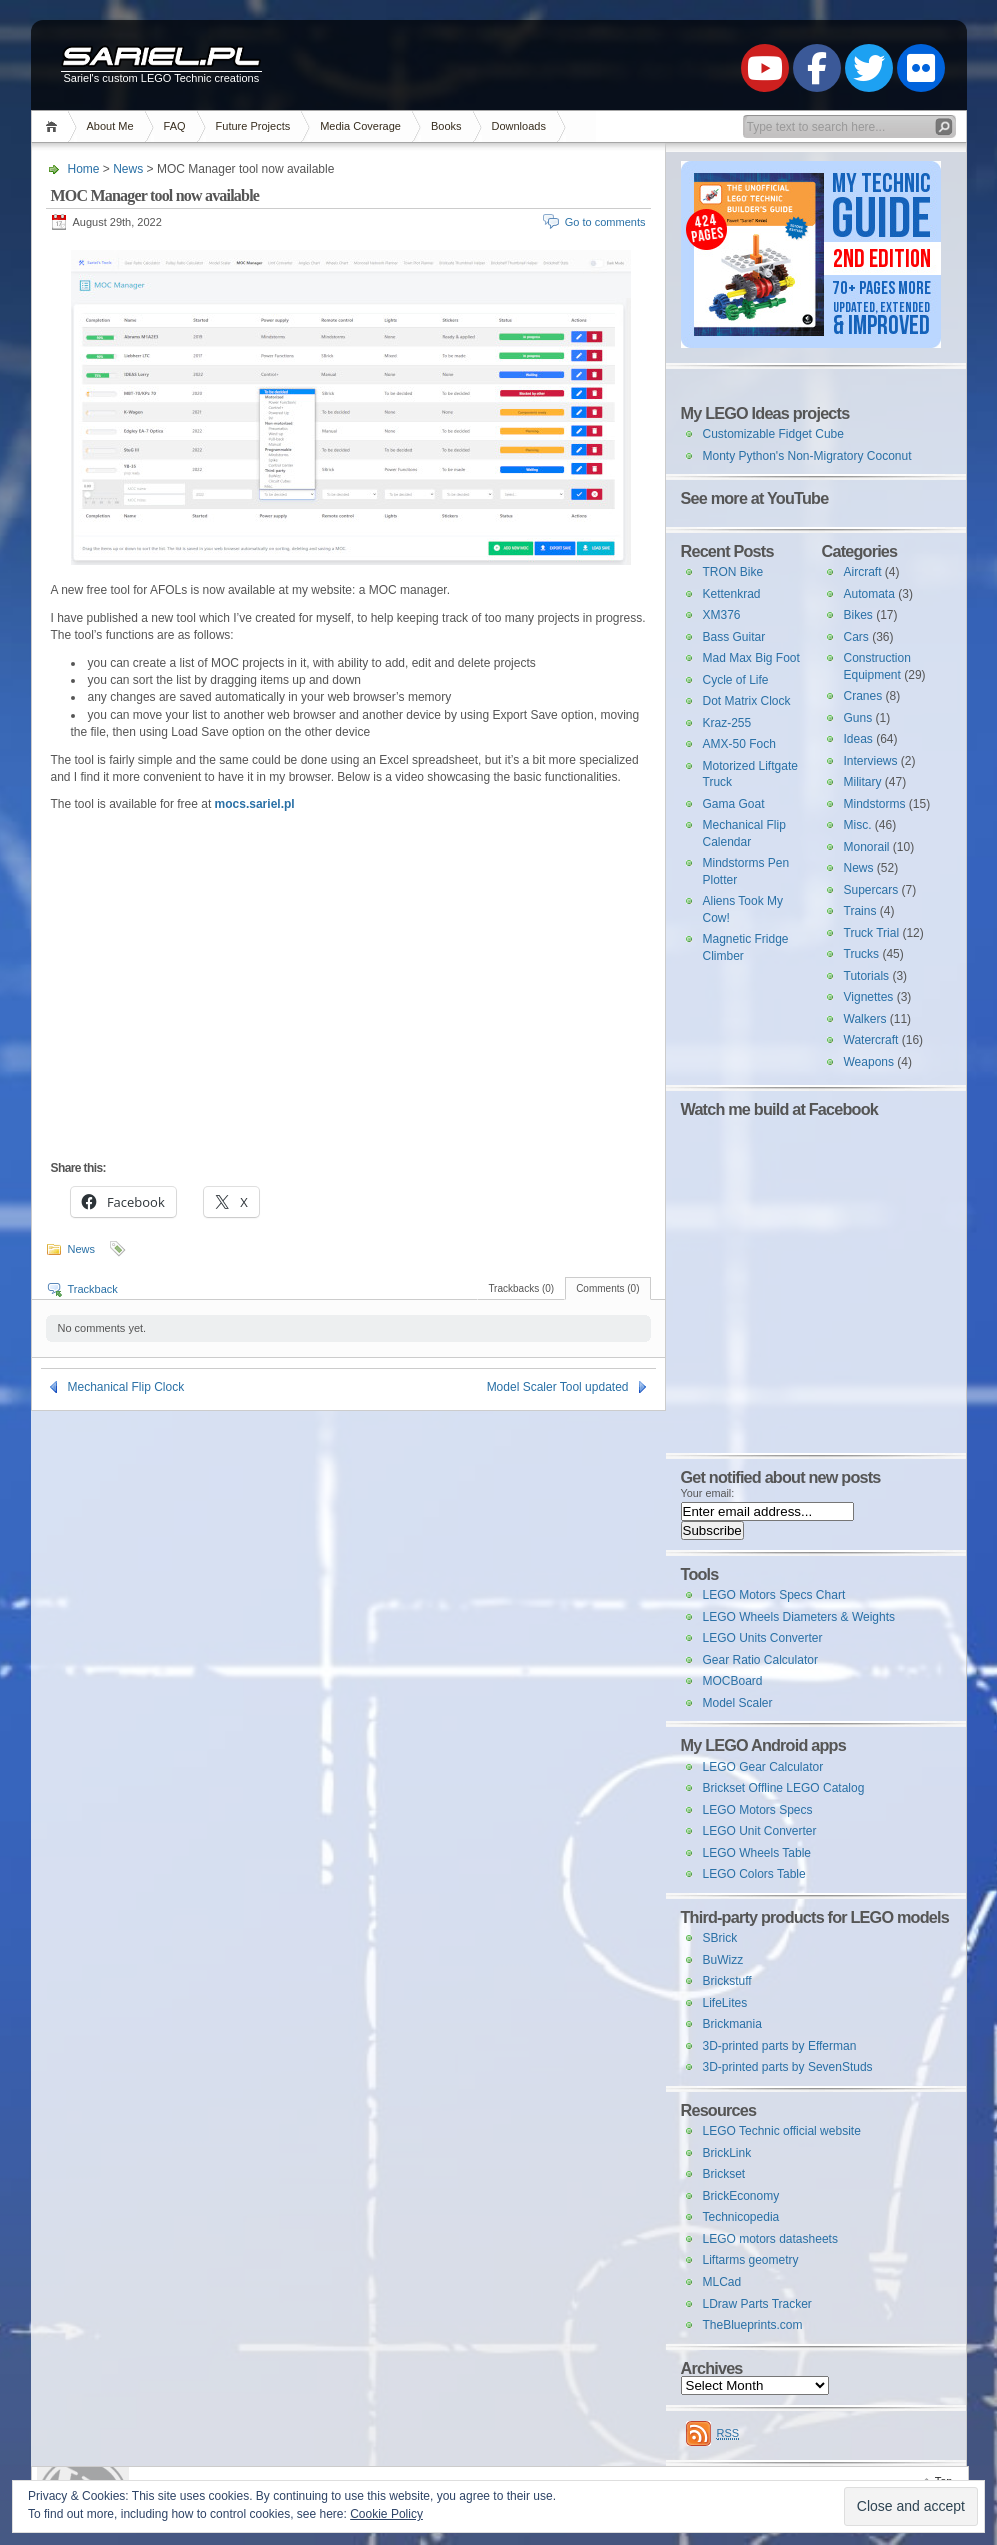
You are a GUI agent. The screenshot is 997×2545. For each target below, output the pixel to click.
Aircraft (863, 572)
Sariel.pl (161, 58)
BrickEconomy (741, 2196)
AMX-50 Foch (739, 744)
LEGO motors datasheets (770, 2239)
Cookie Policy (386, 2514)
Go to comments (605, 222)
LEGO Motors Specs (758, 1810)
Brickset (724, 2174)
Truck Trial (872, 933)
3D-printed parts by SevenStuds (788, 2067)
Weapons (869, 1062)
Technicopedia (741, 2217)
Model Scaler (738, 1703)
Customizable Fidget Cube (773, 434)
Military (863, 782)
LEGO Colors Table (754, 1874)
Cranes (863, 696)
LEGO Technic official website (782, 2131)
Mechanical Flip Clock (126, 1387)
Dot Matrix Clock (747, 701)
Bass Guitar (734, 637)
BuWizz (723, 1960)
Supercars (871, 890)
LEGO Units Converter (763, 1638)
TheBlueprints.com (753, 2325)
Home (54, 126)
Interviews (871, 761)
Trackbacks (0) (521, 1288)
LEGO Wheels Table (757, 1853)
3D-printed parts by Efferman (780, 2046)
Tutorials (867, 976)
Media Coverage (360, 126)
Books (446, 126)
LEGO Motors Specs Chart (774, 1595)
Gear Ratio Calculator (760, 1660)
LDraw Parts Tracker (757, 2304)
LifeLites (725, 2003)
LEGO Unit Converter (760, 1831)
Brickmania (732, 2024)
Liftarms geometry (751, 2260)
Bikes (858, 615)
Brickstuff (727, 1981)
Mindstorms (875, 804)
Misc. (858, 825)
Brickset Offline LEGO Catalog (784, 1788)
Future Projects (253, 126)
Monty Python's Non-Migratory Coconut (807, 456)
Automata (869, 594)
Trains (860, 911)
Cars (856, 637)
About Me (110, 126)
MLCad (722, 2282)
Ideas (858, 739)
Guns (858, 718)
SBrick (720, 1938)
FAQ (175, 126)
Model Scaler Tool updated (558, 1387)
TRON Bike (733, 572)
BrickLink (727, 2153)
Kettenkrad (732, 594)
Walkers (865, 1019)
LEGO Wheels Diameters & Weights (799, 1617)
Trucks (862, 954)
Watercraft (871, 1040)
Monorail (867, 847)
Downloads (519, 126)
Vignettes (869, 997)
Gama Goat (734, 804)
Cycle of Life (736, 680)
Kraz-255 (727, 723)
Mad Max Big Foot (751, 658)
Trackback (93, 1289)
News (128, 169)
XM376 (722, 615)
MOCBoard (733, 1681)
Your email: (708, 1493)
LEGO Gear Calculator (763, 1767)
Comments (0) (607, 1288)
